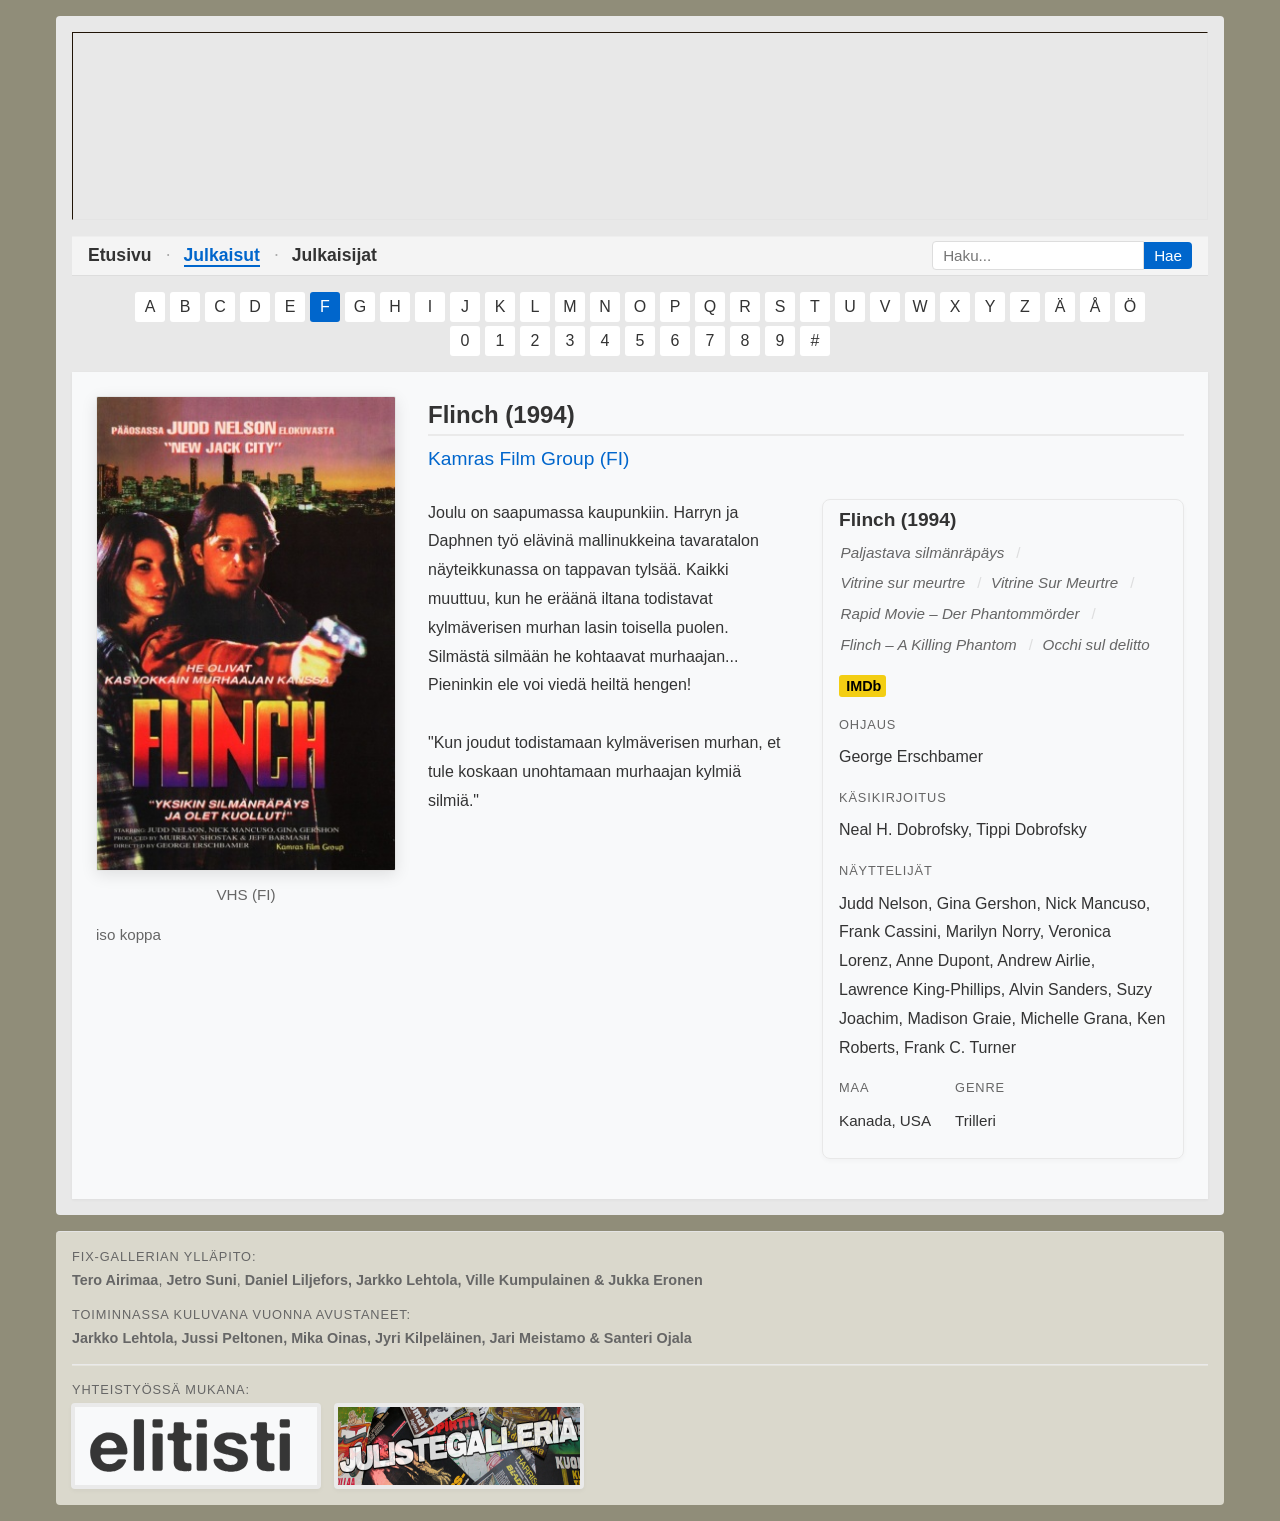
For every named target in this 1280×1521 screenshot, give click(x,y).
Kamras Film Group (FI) (529, 458)
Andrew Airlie (1043, 960)
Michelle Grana (1074, 1018)
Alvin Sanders (1058, 989)
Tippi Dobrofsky (1031, 829)
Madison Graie (959, 1018)
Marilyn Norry (993, 931)
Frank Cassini (888, 931)
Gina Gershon (987, 903)
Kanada (865, 1120)
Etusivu (120, 255)
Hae (1168, 255)
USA (915, 1120)
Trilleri (975, 1120)
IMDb (863, 686)
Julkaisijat (334, 255)
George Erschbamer (911, 756)
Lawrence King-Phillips (920, 989)
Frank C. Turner (960, 1047)
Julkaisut (222, 255)
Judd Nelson (883, 903)
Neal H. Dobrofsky (903, 829)
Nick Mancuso (1095, 903)
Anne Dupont (942, 960)
